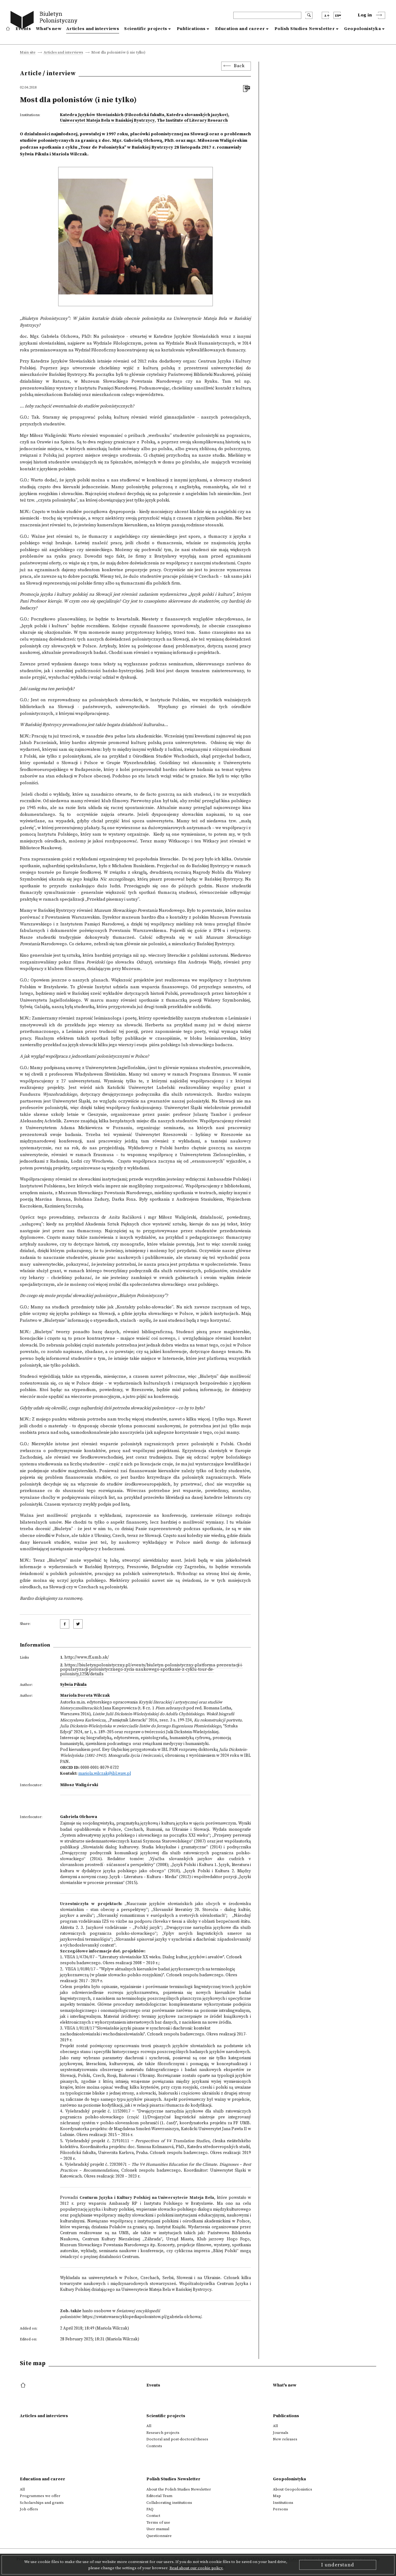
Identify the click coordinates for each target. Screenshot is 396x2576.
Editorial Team (159, 2495)
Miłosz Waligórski (79, 1785)
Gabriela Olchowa (78, 1817)
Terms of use (158, 2522)
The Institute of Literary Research (192, 120)
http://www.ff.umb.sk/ (86, 1657)
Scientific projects (145, 29)
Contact (153, 2515)
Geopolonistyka (362, 29)
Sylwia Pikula (73, 1684)
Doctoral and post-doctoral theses (177, 2439)
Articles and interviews (92, 29)
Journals (280, 2432)
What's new (48, 29)
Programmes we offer (40, 2495)
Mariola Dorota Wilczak (85, 1695)
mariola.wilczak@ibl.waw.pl (104, 1773)
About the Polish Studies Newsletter (178, 2489)
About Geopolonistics (292, 2489)
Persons (280, 2509)
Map (277, 2495)
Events (23, 29)
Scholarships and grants (42, 2502)
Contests (154, 2445)
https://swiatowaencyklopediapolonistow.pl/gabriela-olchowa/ (141, 2317)
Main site (28, 53)
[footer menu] (24, 2386)
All (148, 2425)
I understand (337, 2565)
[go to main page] (45, 21)
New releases (285, 2439)
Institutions (283, 2502)
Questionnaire (159, 2535)
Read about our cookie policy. (196, 2567)
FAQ (149, 2509)
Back (239, 66)
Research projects (162, 2432)
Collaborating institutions (169, 2502)
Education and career (240, 29)
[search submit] (308, 15)
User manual (157, 2528)
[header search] (267, 15)
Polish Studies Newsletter (304, 29)
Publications (191, 29)
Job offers (29, 2509)
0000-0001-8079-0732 (99, 1767)
